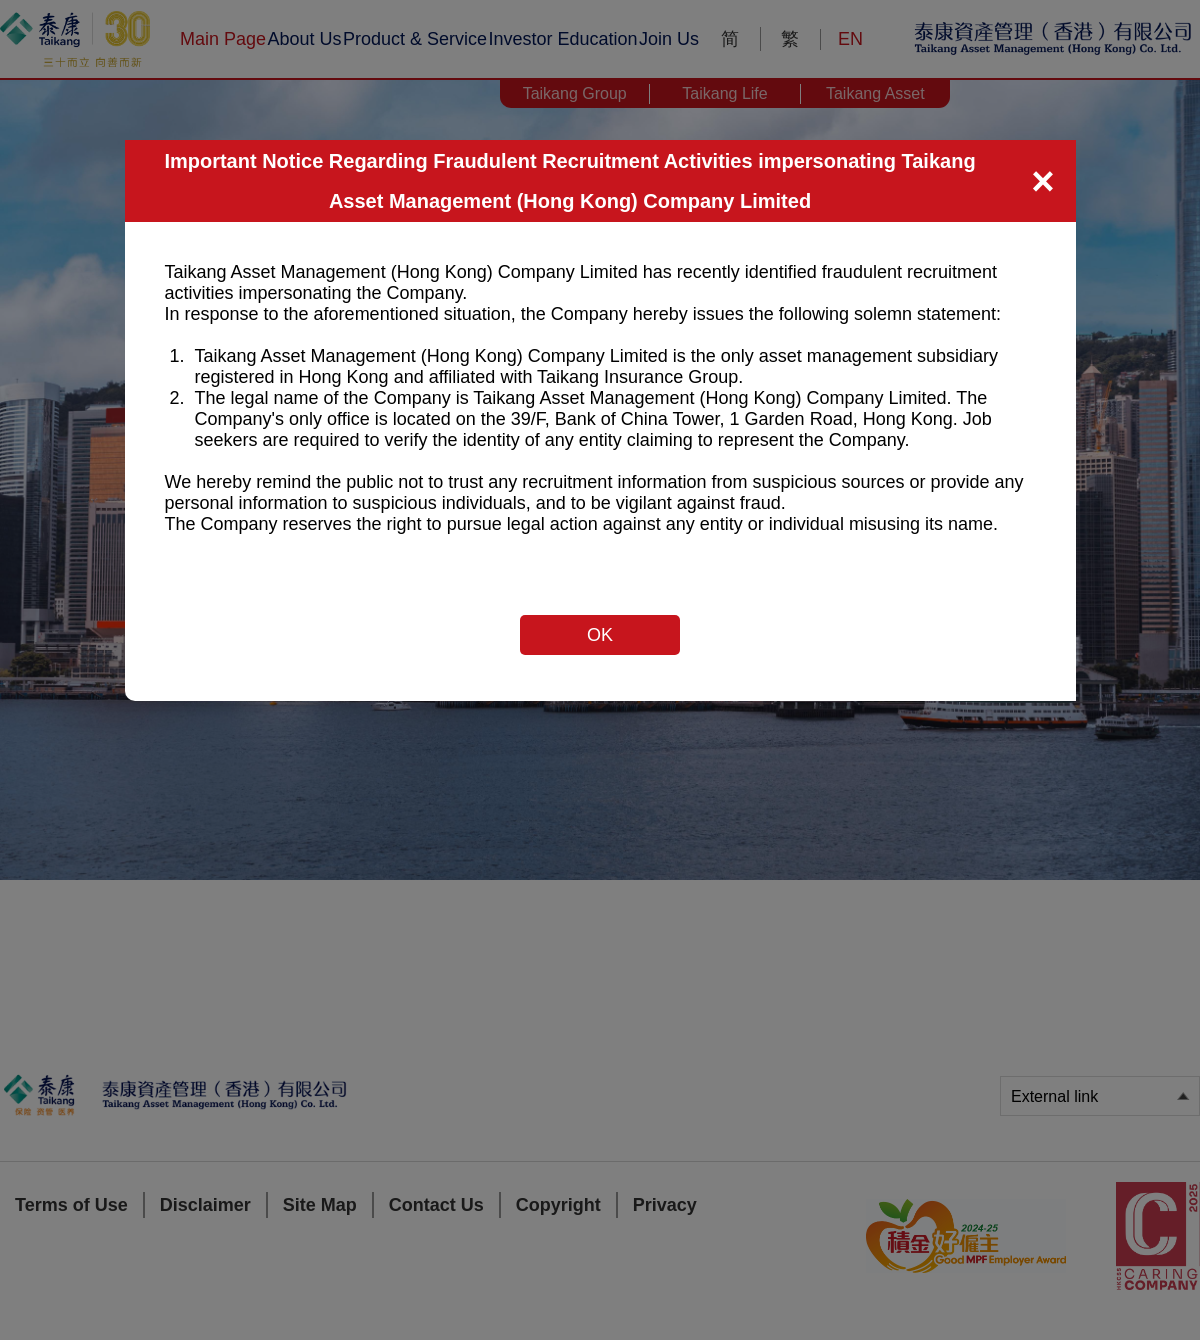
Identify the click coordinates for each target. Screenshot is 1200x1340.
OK (600, 635)
